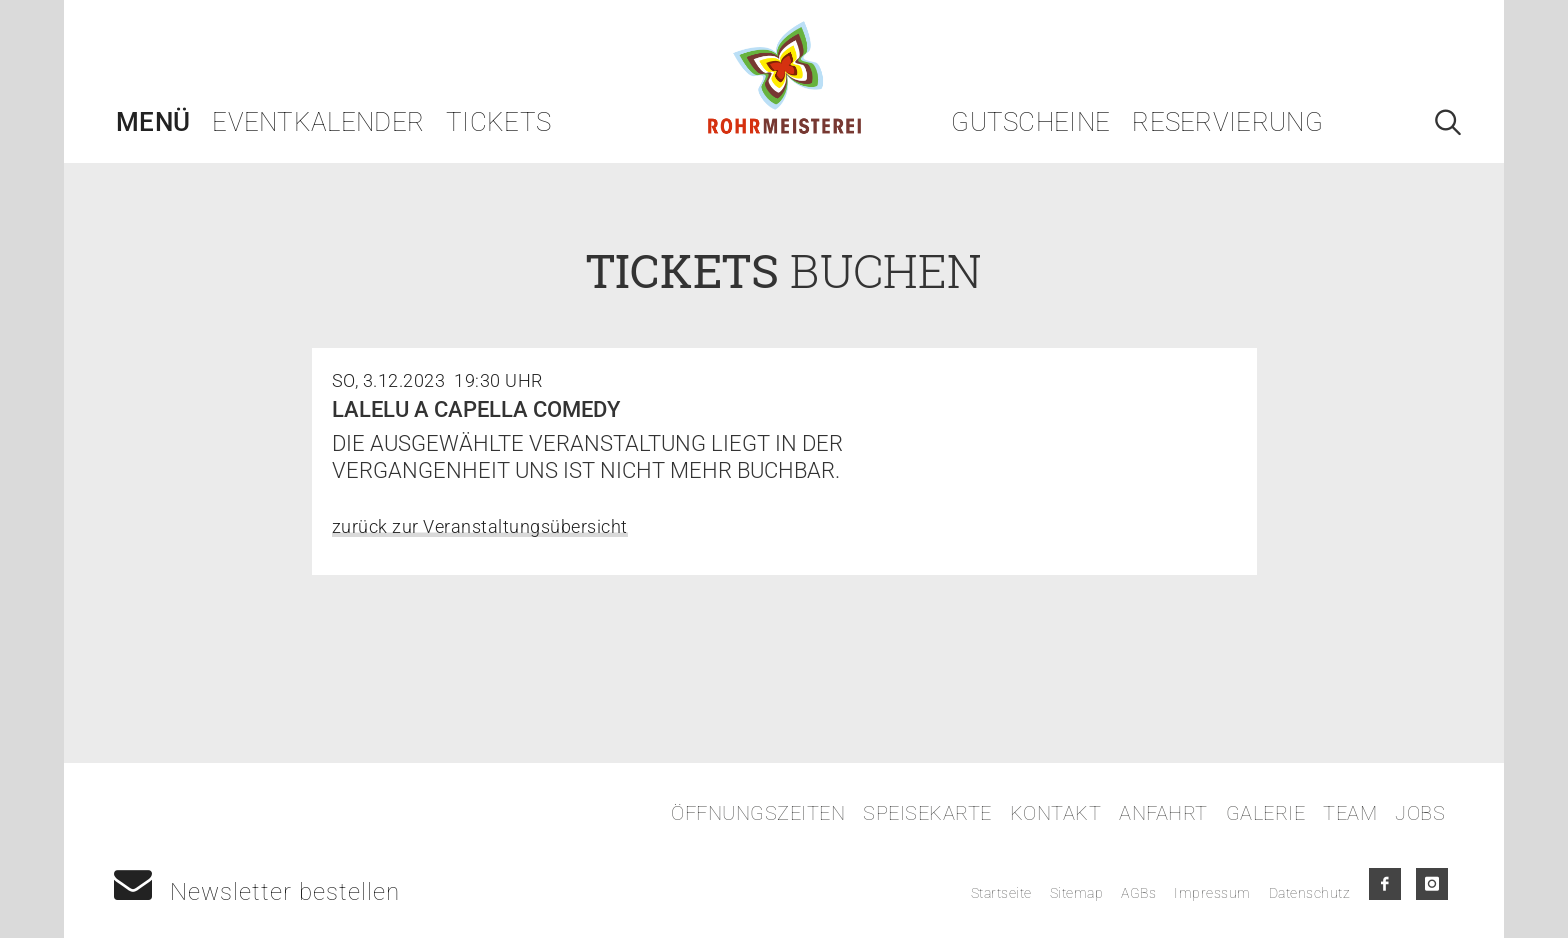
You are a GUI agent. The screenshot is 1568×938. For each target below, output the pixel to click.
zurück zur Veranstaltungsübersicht (480, 526)
